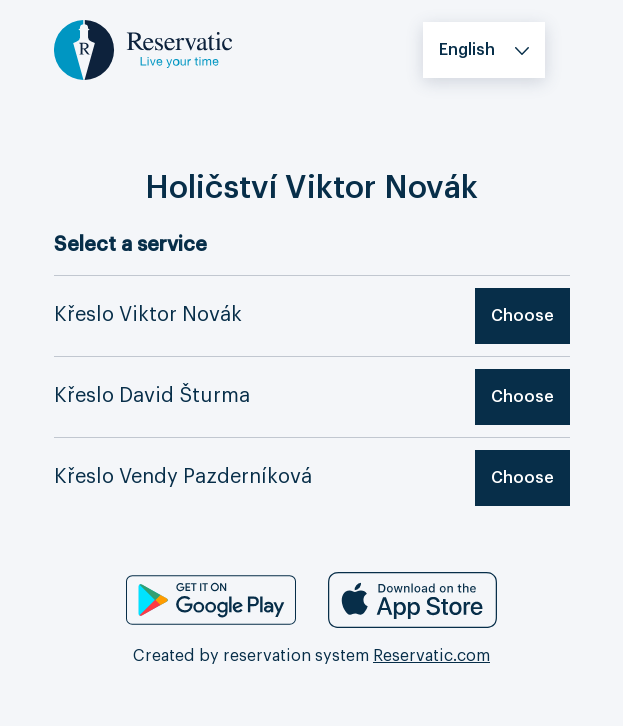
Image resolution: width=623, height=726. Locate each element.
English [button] (467, 50)
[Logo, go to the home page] (143, 49)
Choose (522, 316)
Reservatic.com (431, 656)
